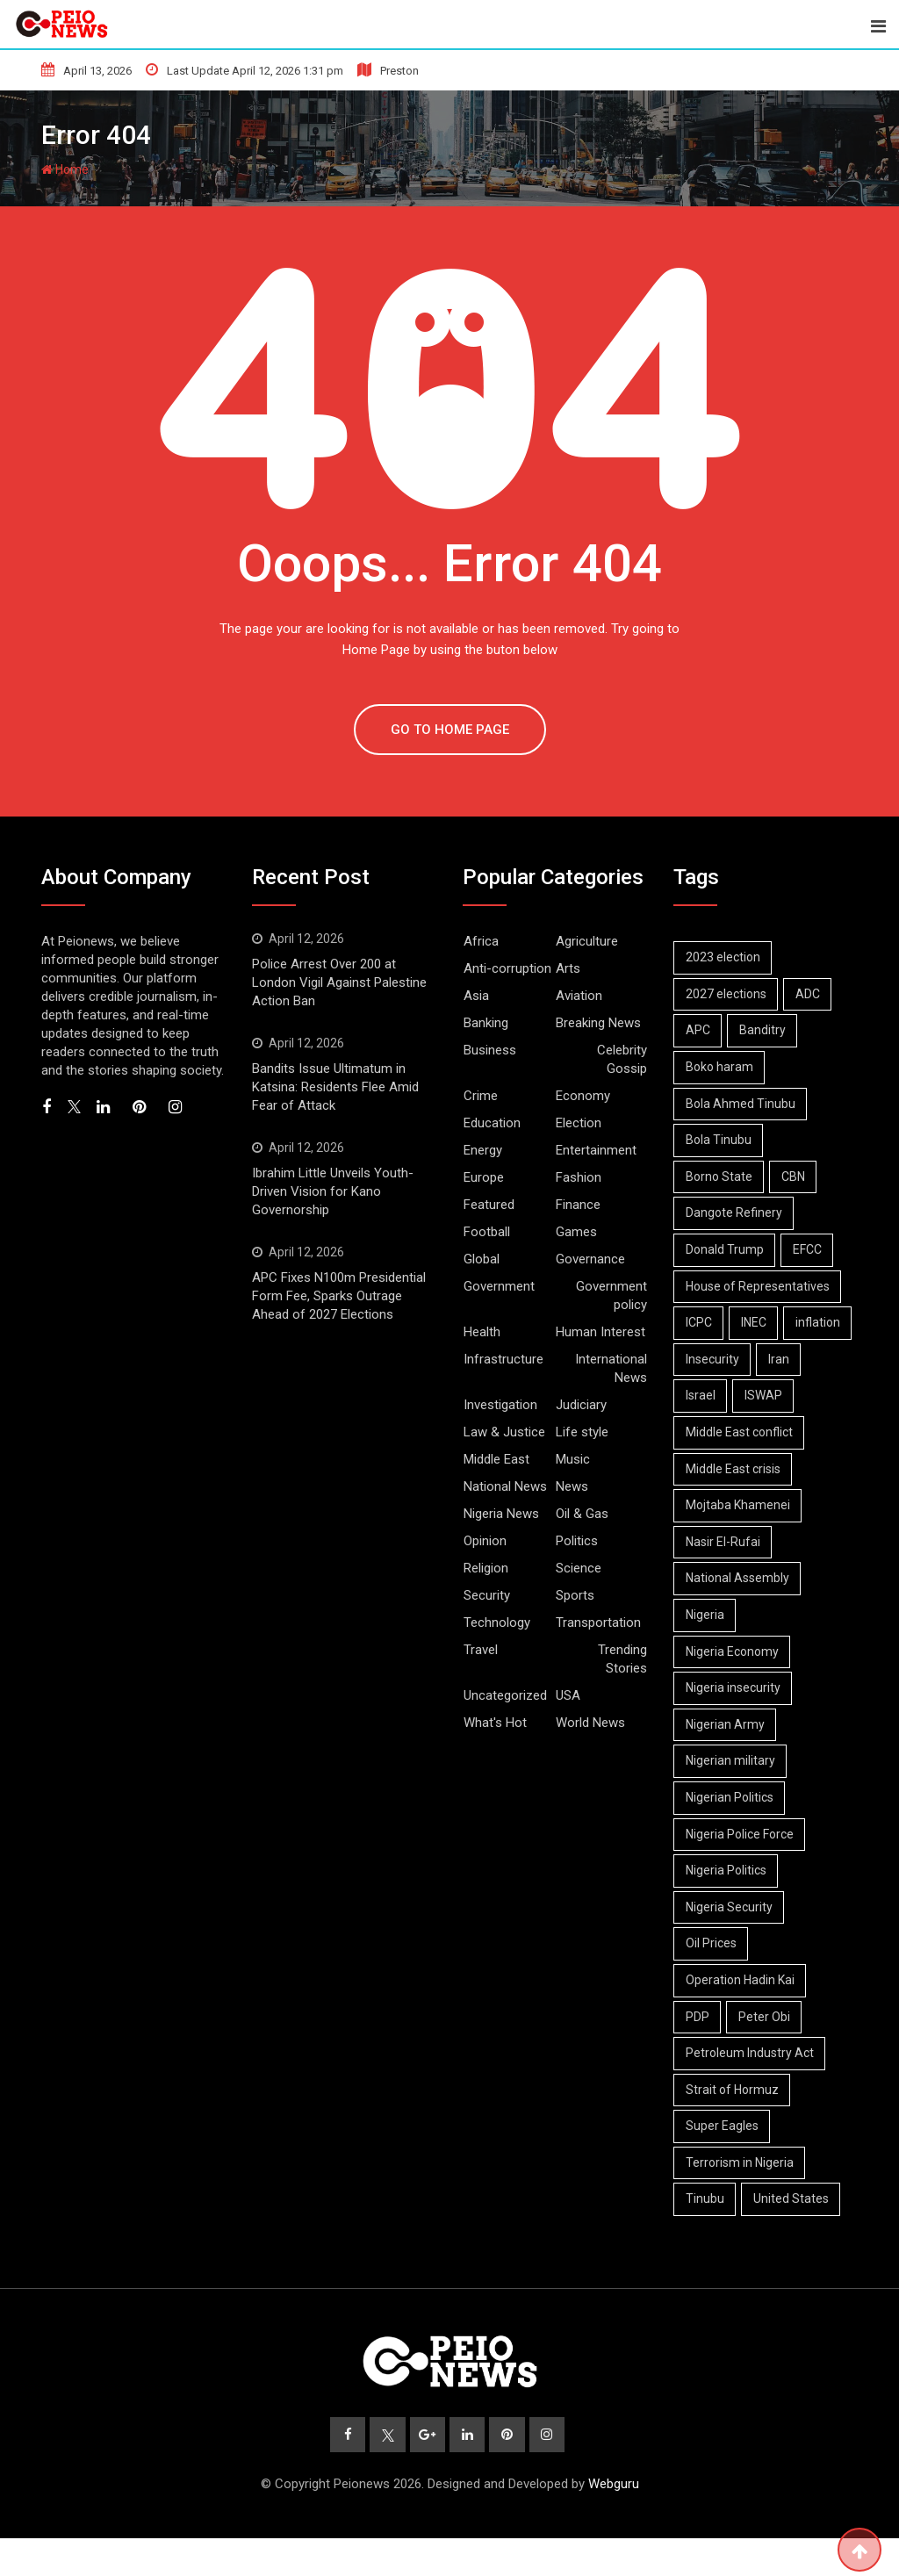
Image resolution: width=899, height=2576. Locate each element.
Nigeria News (501, 1514)
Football (487, 1232)
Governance (590, 1259)
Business (490, 1050)
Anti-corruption (507, 968)
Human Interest (600, 1332)
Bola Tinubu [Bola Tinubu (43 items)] (720, 1140)
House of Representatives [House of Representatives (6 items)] (759, 1286)
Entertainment (596, 1150)
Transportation (598, 1622)
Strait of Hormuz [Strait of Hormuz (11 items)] (733, 2126)
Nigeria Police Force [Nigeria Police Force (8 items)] (741, 1870)
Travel (481, 1650)
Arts (568, 968)
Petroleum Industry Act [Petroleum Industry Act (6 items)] (751, 2090)
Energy (483, 1150)
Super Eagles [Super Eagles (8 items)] (723, 2162)
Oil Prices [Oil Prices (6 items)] (712, 1980)
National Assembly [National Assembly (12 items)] (739, 1615)
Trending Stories (622, 1659)
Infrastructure (503, 1359)
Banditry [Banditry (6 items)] (768, 1030)
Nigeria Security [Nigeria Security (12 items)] (730, 1943)
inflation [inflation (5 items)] (709, 1359)
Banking (486, 1023)
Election (578, 1123)
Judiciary (581, 1405)
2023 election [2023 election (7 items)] (724, 957)
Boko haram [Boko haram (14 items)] (721, 1067)
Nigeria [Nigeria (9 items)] (706, 1651)
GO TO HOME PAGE (450, 730)
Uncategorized (505, 1695)
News (572, 1486)
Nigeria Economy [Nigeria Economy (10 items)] (733, 1687)
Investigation (500, 1405)
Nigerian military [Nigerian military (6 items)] (732, 1797)
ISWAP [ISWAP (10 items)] (706, 1432)
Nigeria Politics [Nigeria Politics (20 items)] (727, 1907)
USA (568, 1695)
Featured (489, 1204)
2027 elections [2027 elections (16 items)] (727, 994)
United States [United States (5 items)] (797, 2235)
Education (492, 1123)
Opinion (485, 1541)
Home (65, 169)
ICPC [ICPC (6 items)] (700, 1322)
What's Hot (495, 1723)
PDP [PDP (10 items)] (699, 2053)
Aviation (579, 996)
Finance (578, 1204)
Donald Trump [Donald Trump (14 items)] (726, 1249)
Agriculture (587, 941)
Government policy (611, 1295)
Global (482, 1259)
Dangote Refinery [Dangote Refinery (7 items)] (735, 1212)
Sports (575, 1595)
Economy (583, 1096)
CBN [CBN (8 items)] (799, 1176)
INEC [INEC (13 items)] (760, 1322)
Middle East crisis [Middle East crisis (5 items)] (734, 1505)
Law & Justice (504, 1432)
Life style (582, 1432)
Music (573, 1459)
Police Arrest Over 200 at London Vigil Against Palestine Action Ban (339, 982)
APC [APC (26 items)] (699, 1030)
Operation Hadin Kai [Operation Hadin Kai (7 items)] (741, 2017)
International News (611, 1368)
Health (482, 1332)
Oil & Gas (582, 1514)
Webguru (613, 2522)
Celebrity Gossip (622, 1059)
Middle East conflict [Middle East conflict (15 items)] (741, 1469)
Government (499, 1286)
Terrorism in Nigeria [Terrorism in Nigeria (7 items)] (741, 2198)
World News (590, 1723)
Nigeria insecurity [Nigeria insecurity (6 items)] (734, 1724)
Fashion (578, 1177)
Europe (484, 1177)
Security (487, 1595)
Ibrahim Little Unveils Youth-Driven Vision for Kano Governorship (333, 1191)
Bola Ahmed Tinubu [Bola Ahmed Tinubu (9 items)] (742, 1104)
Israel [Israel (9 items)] (757, 1395)
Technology (497, 1622)
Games (576, 1232)
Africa (481, 941)
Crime (481, 1096)
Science (578, 1568)
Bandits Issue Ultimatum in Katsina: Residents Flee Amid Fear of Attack (335, 1087)
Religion (486, 1568)
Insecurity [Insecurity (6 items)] (792, 1359)
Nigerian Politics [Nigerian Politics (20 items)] (731, 1834)
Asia (476, 996)
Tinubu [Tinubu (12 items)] (706, 2235)
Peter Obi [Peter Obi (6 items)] (770, 2053)
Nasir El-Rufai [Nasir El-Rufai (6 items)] (724, 1578)
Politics (577, 1541)
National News (505, 1486)
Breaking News (598, 1023)
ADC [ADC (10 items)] (814, 994)
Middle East (496, 1459)
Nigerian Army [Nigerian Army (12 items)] (726, 1760)
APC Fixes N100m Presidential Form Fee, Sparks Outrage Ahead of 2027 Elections (339, 1296)
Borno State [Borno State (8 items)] (720, 1176)
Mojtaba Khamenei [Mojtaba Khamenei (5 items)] (739, 1542)
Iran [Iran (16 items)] (697, 1395)
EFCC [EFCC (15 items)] (813, 1249)
